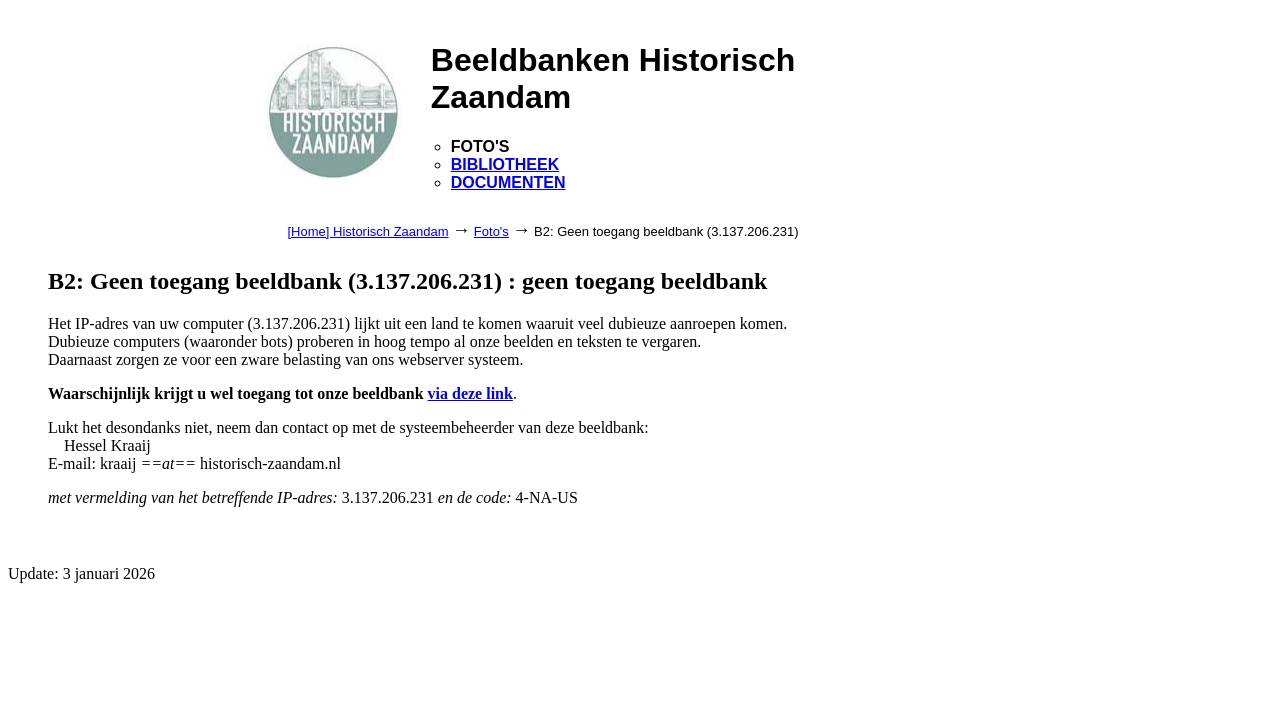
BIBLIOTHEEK (505, 164)
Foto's (491, 231)
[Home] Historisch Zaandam (367, 231)
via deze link (470, 393)
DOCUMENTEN (508, 182)
